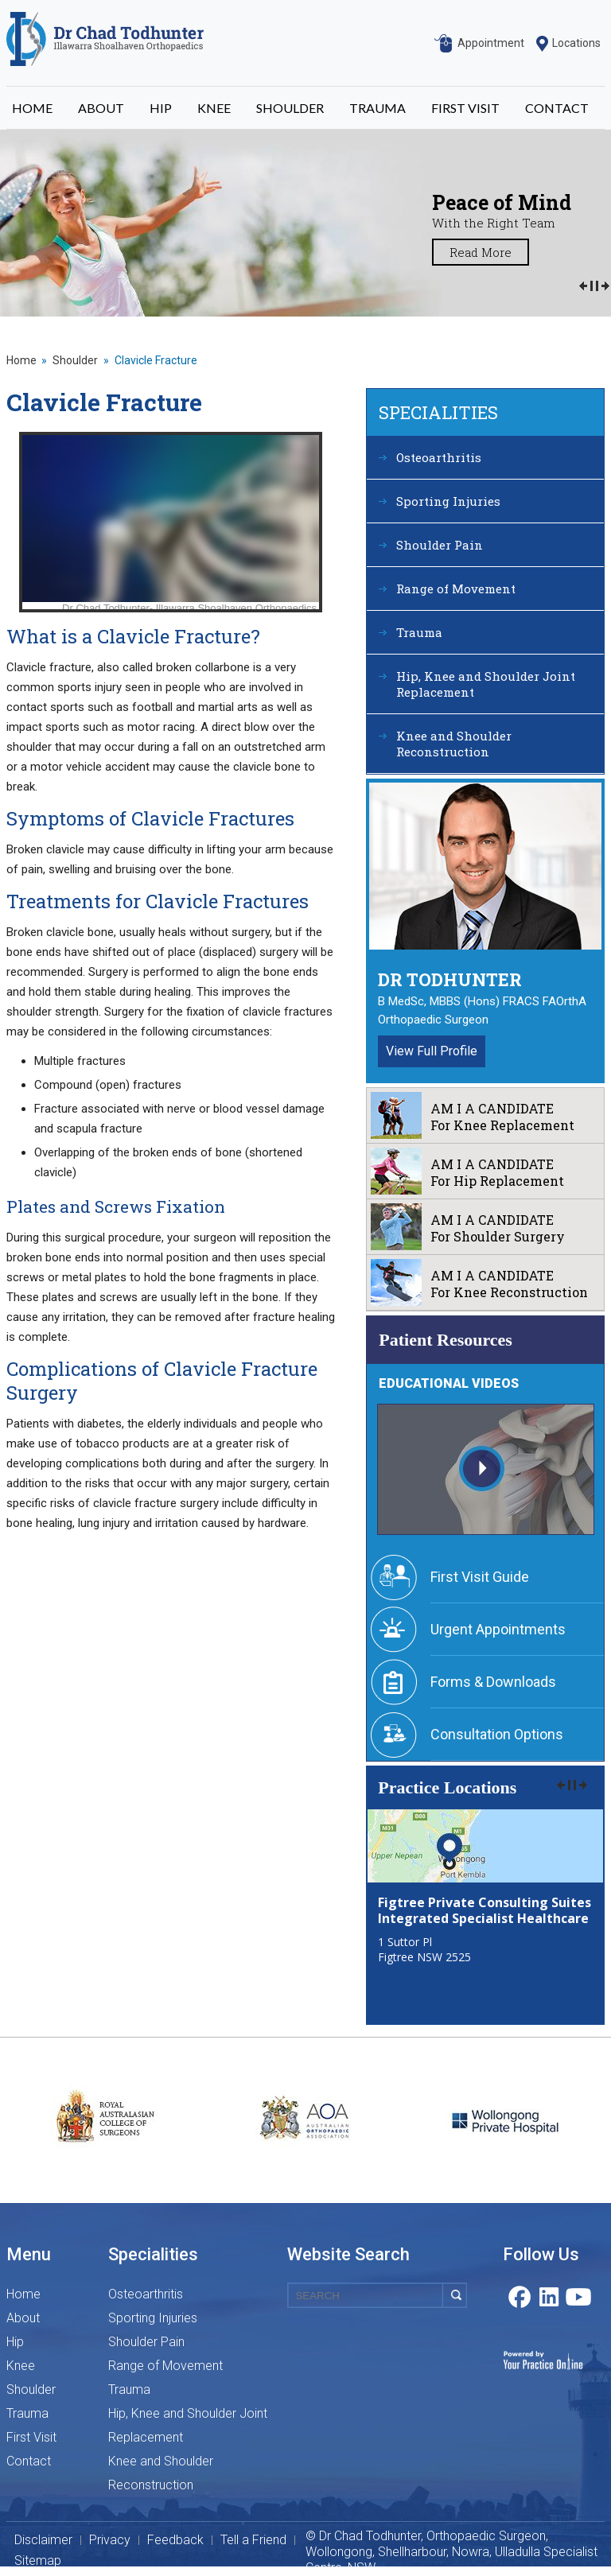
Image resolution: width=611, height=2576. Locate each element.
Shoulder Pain (439, 545)
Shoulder (75, 360)
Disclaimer (43, 2540)
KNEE (214, 107)
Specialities (438, 412)
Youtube (579, 2295)
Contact (28, 2461)
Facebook (519, 2295)
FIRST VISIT (465, 107)
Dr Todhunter (450, 979)
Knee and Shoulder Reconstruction (454, 744)
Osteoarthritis (438, 457)
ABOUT (101, 107)
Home (21, 360)
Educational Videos (449, 1383)
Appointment (490, 43)
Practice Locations (447, 1787)
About (23, 2317)
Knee (20, 2365)
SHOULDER (290, 107)
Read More (480, 252)
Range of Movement (456, 588)
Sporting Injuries (448, 501)
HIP (161, 107)
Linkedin (549, 2295)
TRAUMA (377, 107)
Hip (15, 2341)
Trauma (419, 632)
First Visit (31, 2437)
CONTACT (557, 107)
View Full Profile (431, 1051)
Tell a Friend (253, 2540)
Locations (576, 43)
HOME (32, 107)
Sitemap (37, 2561)
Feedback (175, 2540)
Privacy (109, 2540)
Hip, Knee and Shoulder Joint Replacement (485, 684)
